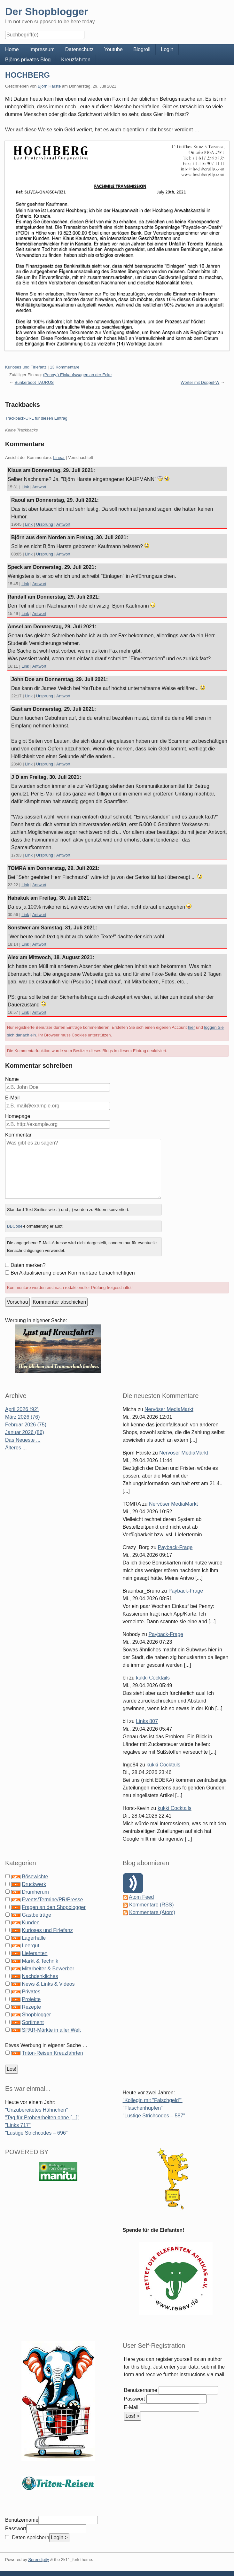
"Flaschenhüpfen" (143, 2108)
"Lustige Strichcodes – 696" (36, 2133)
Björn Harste (49, 86)
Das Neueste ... (22, 1440)
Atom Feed (141, 1897)
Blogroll (141, 49)
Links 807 (147, 1721)
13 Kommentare (65, 367)
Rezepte (31, 2007)
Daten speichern (30, 2537)
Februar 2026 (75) (25, 1424)
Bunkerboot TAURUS (34, 382)
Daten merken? (28, 1265)
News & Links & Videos (48, 1984)
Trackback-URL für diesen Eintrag (36, 418)
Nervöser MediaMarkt (168, 1409)
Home (12, 49)
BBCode (14, 1226)
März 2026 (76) (22, 1417)
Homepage (17, 1116)
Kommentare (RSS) (151, 1904)
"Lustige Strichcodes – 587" (154, 2115)
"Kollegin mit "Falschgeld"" (153, 2100)
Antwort (39, 487)
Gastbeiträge (36, 1915)
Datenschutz (79, 49)
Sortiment (32, 2022)
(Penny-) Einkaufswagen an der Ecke (77, 374)
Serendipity (38, 2559)
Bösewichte (35, 1876)
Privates (31, 1991)
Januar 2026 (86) (24, 1432)
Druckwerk (34, 1884)
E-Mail (12, 1097)
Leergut (30, 1945)
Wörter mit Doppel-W (200, 382)
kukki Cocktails (153, 1677)
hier (191, 1027)
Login (167, 49)
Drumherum (35, 1892)
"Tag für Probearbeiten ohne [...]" (42, 2117)
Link (25, 487)
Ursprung (44, 524)
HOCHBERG (27, 75)
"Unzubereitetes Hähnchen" (36, 2110)
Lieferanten (34, 1953)
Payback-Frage (175, 1547)
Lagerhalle (34, 1938)
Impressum (42, 49)
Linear (59, 457)
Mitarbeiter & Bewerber (48, 1968)
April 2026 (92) (22, 1409)
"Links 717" (18, 2125)
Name (12, 1079)
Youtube (113, 49)
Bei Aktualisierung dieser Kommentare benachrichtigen (73, 1273)
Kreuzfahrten (75, 59)
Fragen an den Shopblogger (53, 1907)
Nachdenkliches (40, 1976)
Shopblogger (36, 2014)
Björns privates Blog (28, 59)
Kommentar (18, 1134)
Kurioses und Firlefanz (25, 367)
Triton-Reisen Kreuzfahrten (52, 2053)
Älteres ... (16, 1447)
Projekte (31, 1999)
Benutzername (140, 2390)
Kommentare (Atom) (152, 1912)
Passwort (134, 2398)
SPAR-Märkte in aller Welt (51, 2030)
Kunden (30, 1922)
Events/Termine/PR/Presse (52, 1899)
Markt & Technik (40, 1961)
